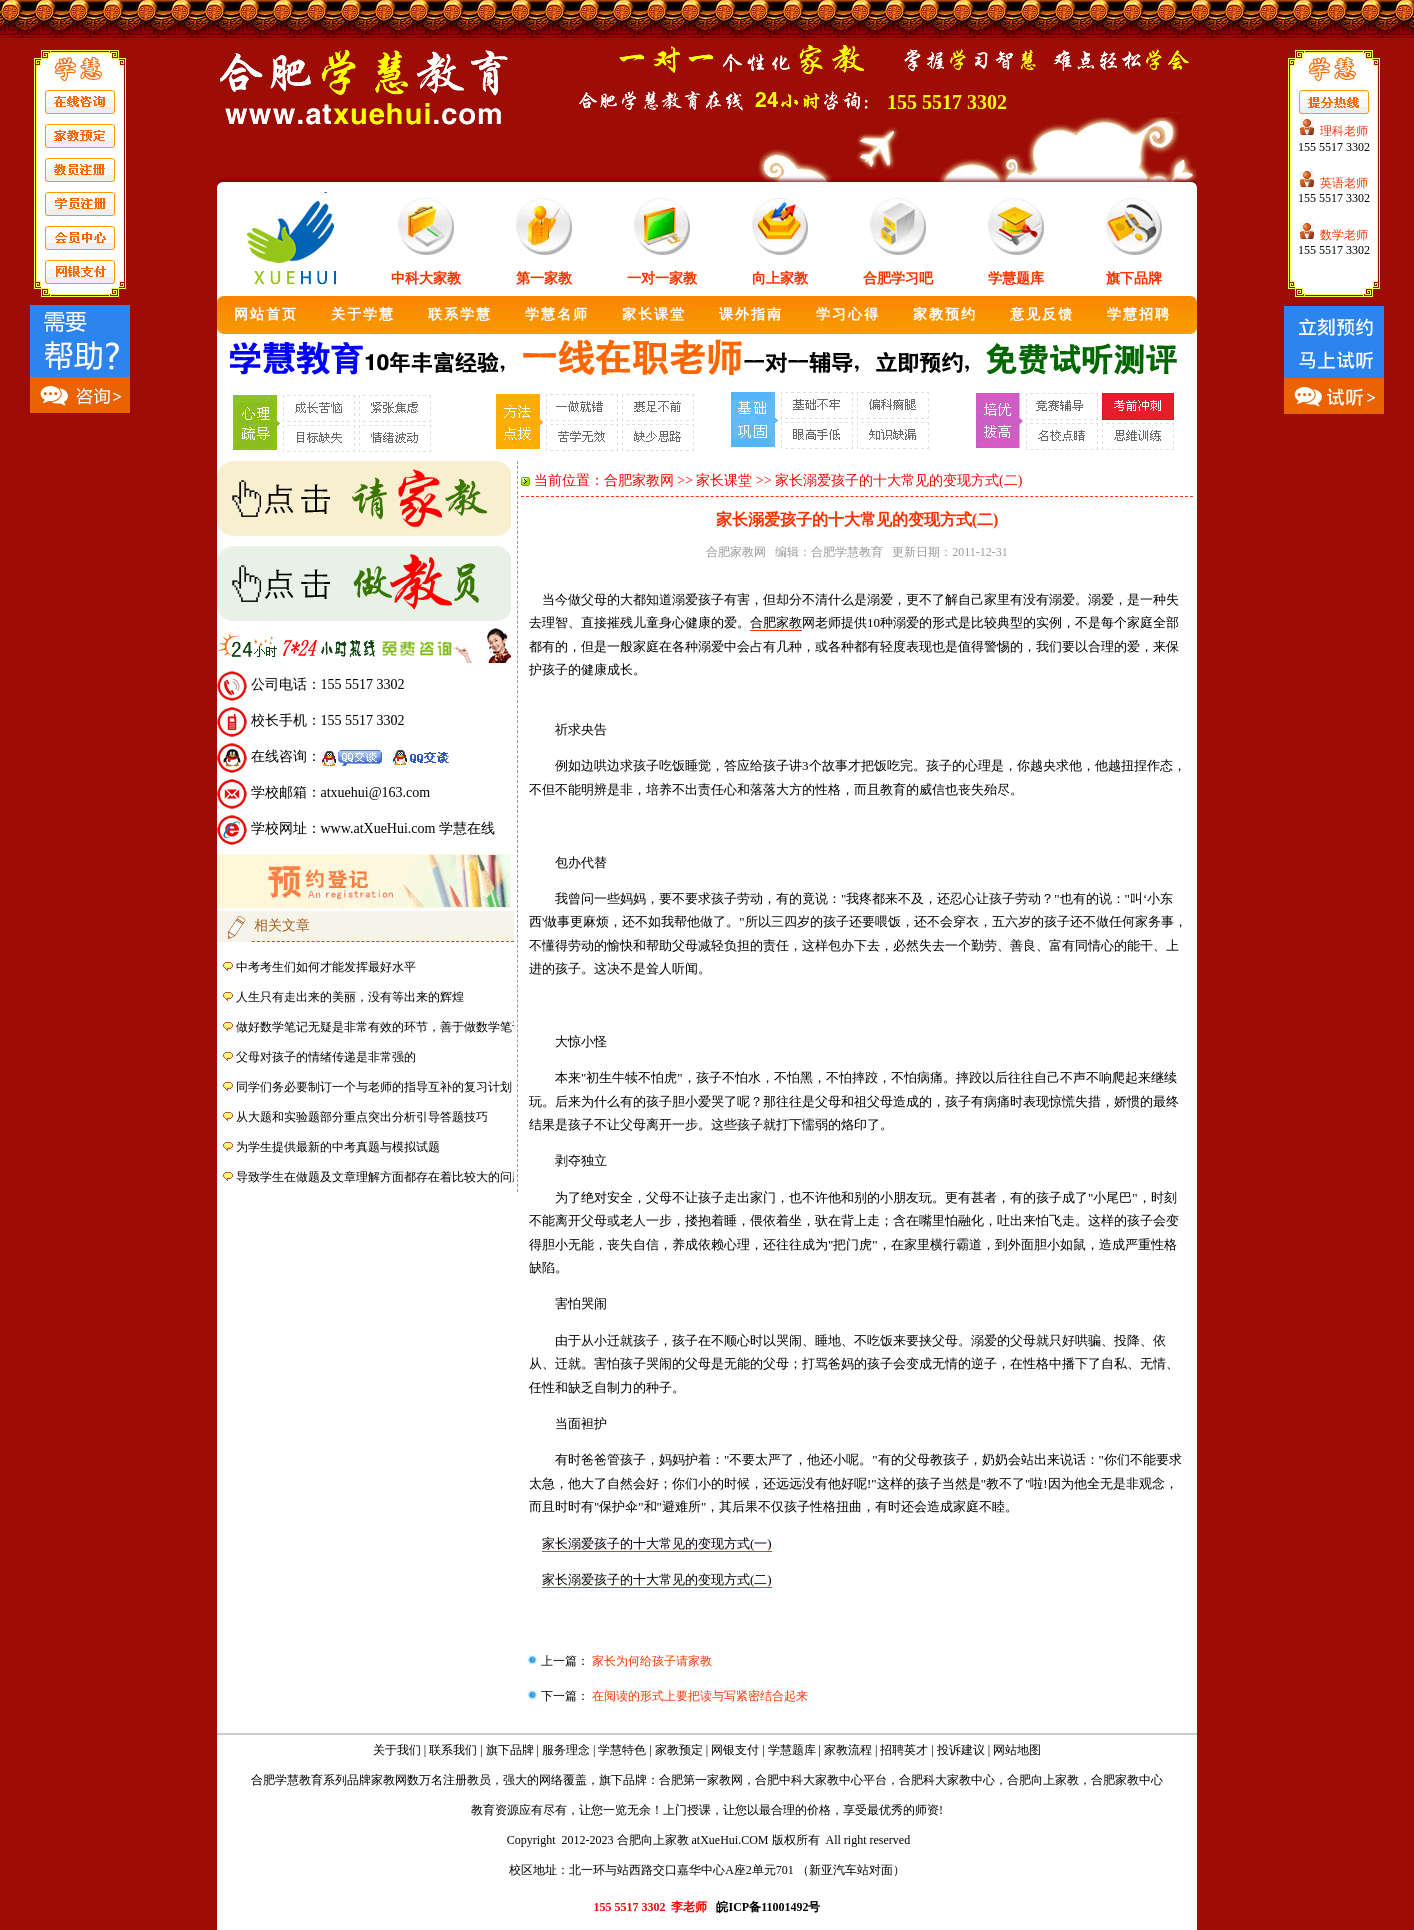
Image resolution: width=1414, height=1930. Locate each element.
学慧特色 (622, 1750)
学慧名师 (557, 314)
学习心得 (848, 314)
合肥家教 (776, 622)
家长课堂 (654, 314)
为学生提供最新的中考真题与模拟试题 (338, 1147)
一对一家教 (662, 278)
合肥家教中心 (1127, 1780)
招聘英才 (904, 1750)
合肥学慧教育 (847, 552)
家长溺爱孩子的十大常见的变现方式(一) (657, 1543)
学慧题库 (1016, 278)
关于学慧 (363, 314)
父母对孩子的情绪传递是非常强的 (326, 1057)
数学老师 (1344, 235)
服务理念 (566, 1750)
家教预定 (679, 1750)
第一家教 (544, 278)
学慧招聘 (1139, 314)
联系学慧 (460, 314)
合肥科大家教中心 (947, 1780)
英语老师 (1344, 183)
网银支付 (735, 1750)
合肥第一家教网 (701, 1780)
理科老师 (1344, 131)
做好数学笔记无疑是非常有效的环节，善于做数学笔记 (380, 1027)
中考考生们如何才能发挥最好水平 (326, 967)
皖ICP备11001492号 (768, 1907)
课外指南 (751, 314)
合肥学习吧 (898, 278)
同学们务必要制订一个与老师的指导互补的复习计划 (374, 1087)
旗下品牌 (1134, 278)
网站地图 (1017, 1750)
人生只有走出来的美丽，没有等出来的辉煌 (350, 997)
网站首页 (266, 314)
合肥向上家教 (1043, 1780)
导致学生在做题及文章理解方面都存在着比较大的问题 (380, 1177)
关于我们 (397, 1750)
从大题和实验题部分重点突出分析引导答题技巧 (362, 1117)
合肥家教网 (639, 480)
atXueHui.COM (730, 1840)
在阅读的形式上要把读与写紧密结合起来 (698, 1696)
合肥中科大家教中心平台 (821, 1780)
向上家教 (780, 278)
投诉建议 (961, 1750)
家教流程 (848, 1750)
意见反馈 (1042, 314)
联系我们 (453, 1750)
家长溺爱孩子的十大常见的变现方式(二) (657, 1579)
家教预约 (945, 314)
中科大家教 (426, 278)
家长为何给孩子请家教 (650, 1661)
